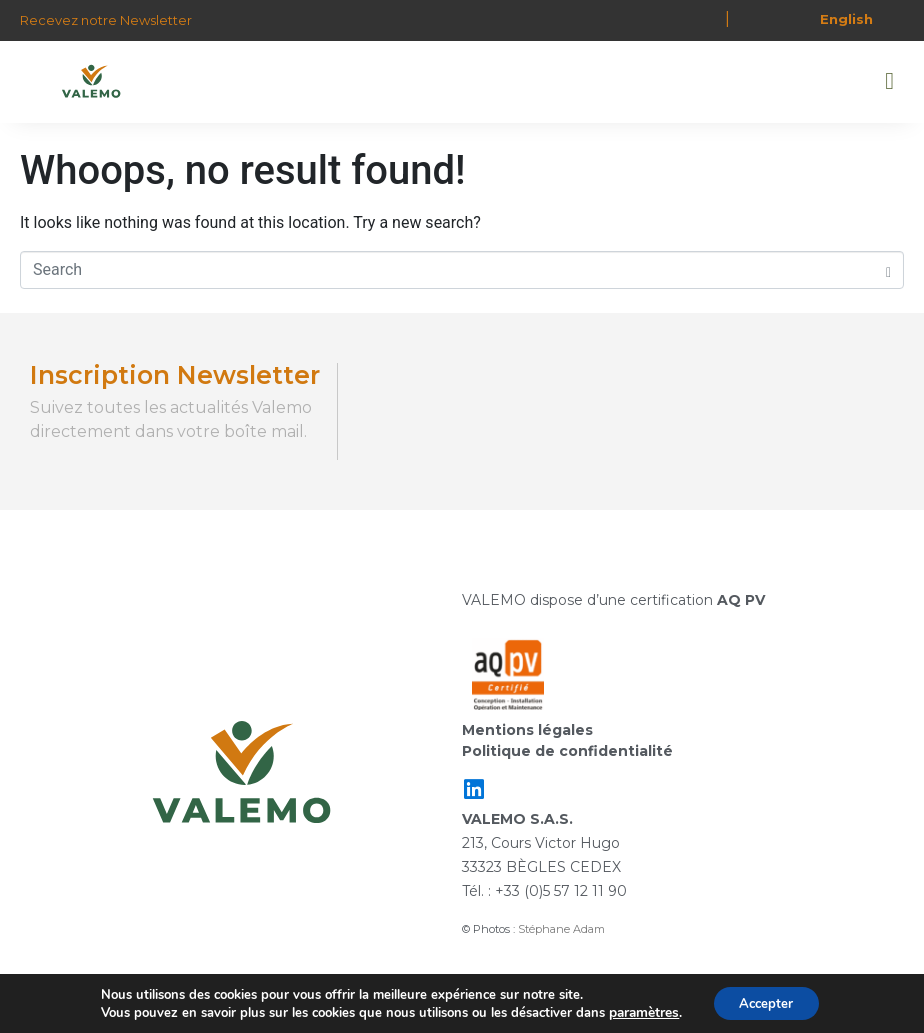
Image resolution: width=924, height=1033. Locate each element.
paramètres (639, 1011)
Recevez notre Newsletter (106, 20)
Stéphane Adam (561, 929)
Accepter (765, 1001)
